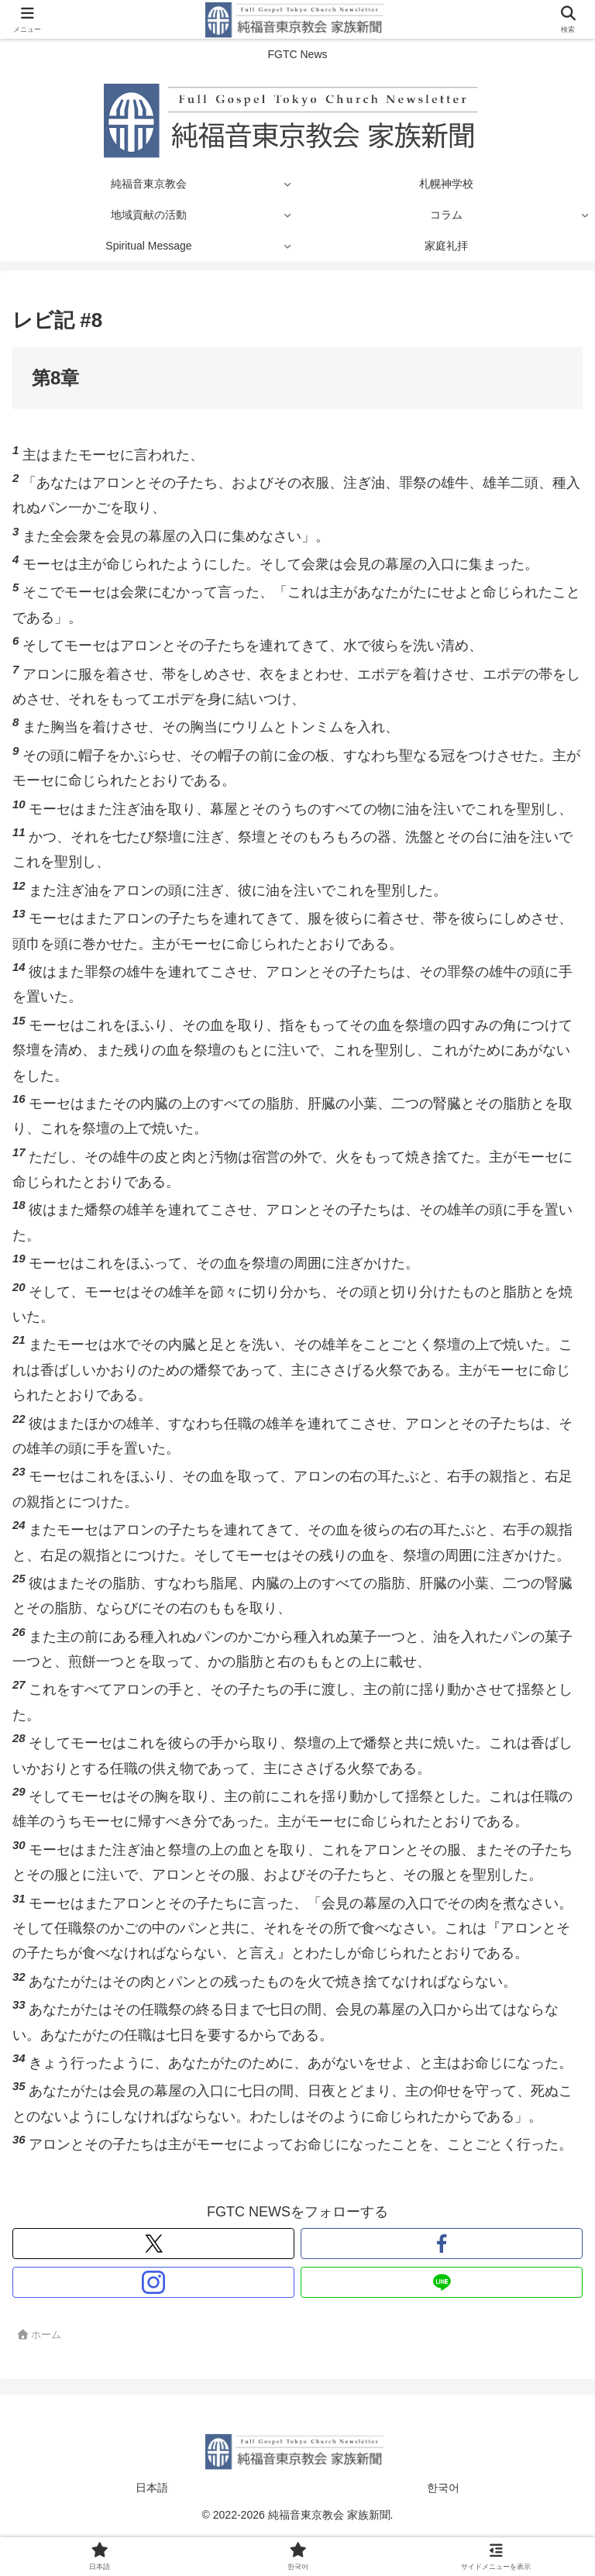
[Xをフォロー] (153, 2243)
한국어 (443, 2487)
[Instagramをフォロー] (153, 2282)
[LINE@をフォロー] (442, 2282)
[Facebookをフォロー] (442, 2243)
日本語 (152, 2487)
